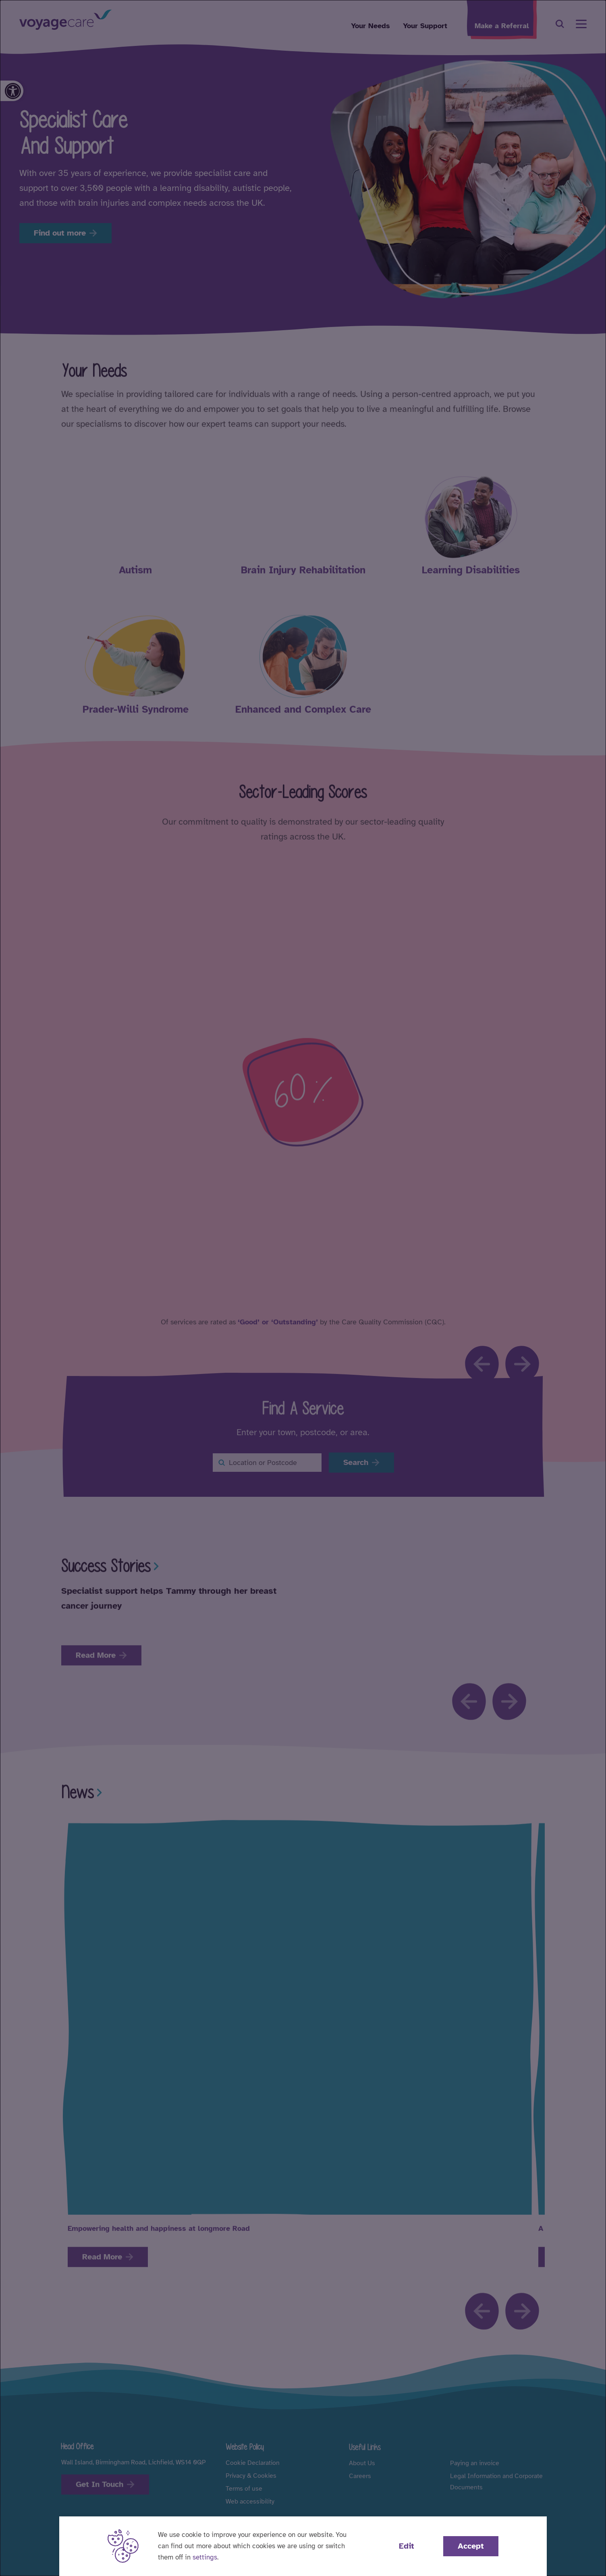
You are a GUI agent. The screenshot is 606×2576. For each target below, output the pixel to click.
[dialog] (303, 1288)
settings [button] (205, 2557)
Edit (406, 2546)
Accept (471, 2546)
